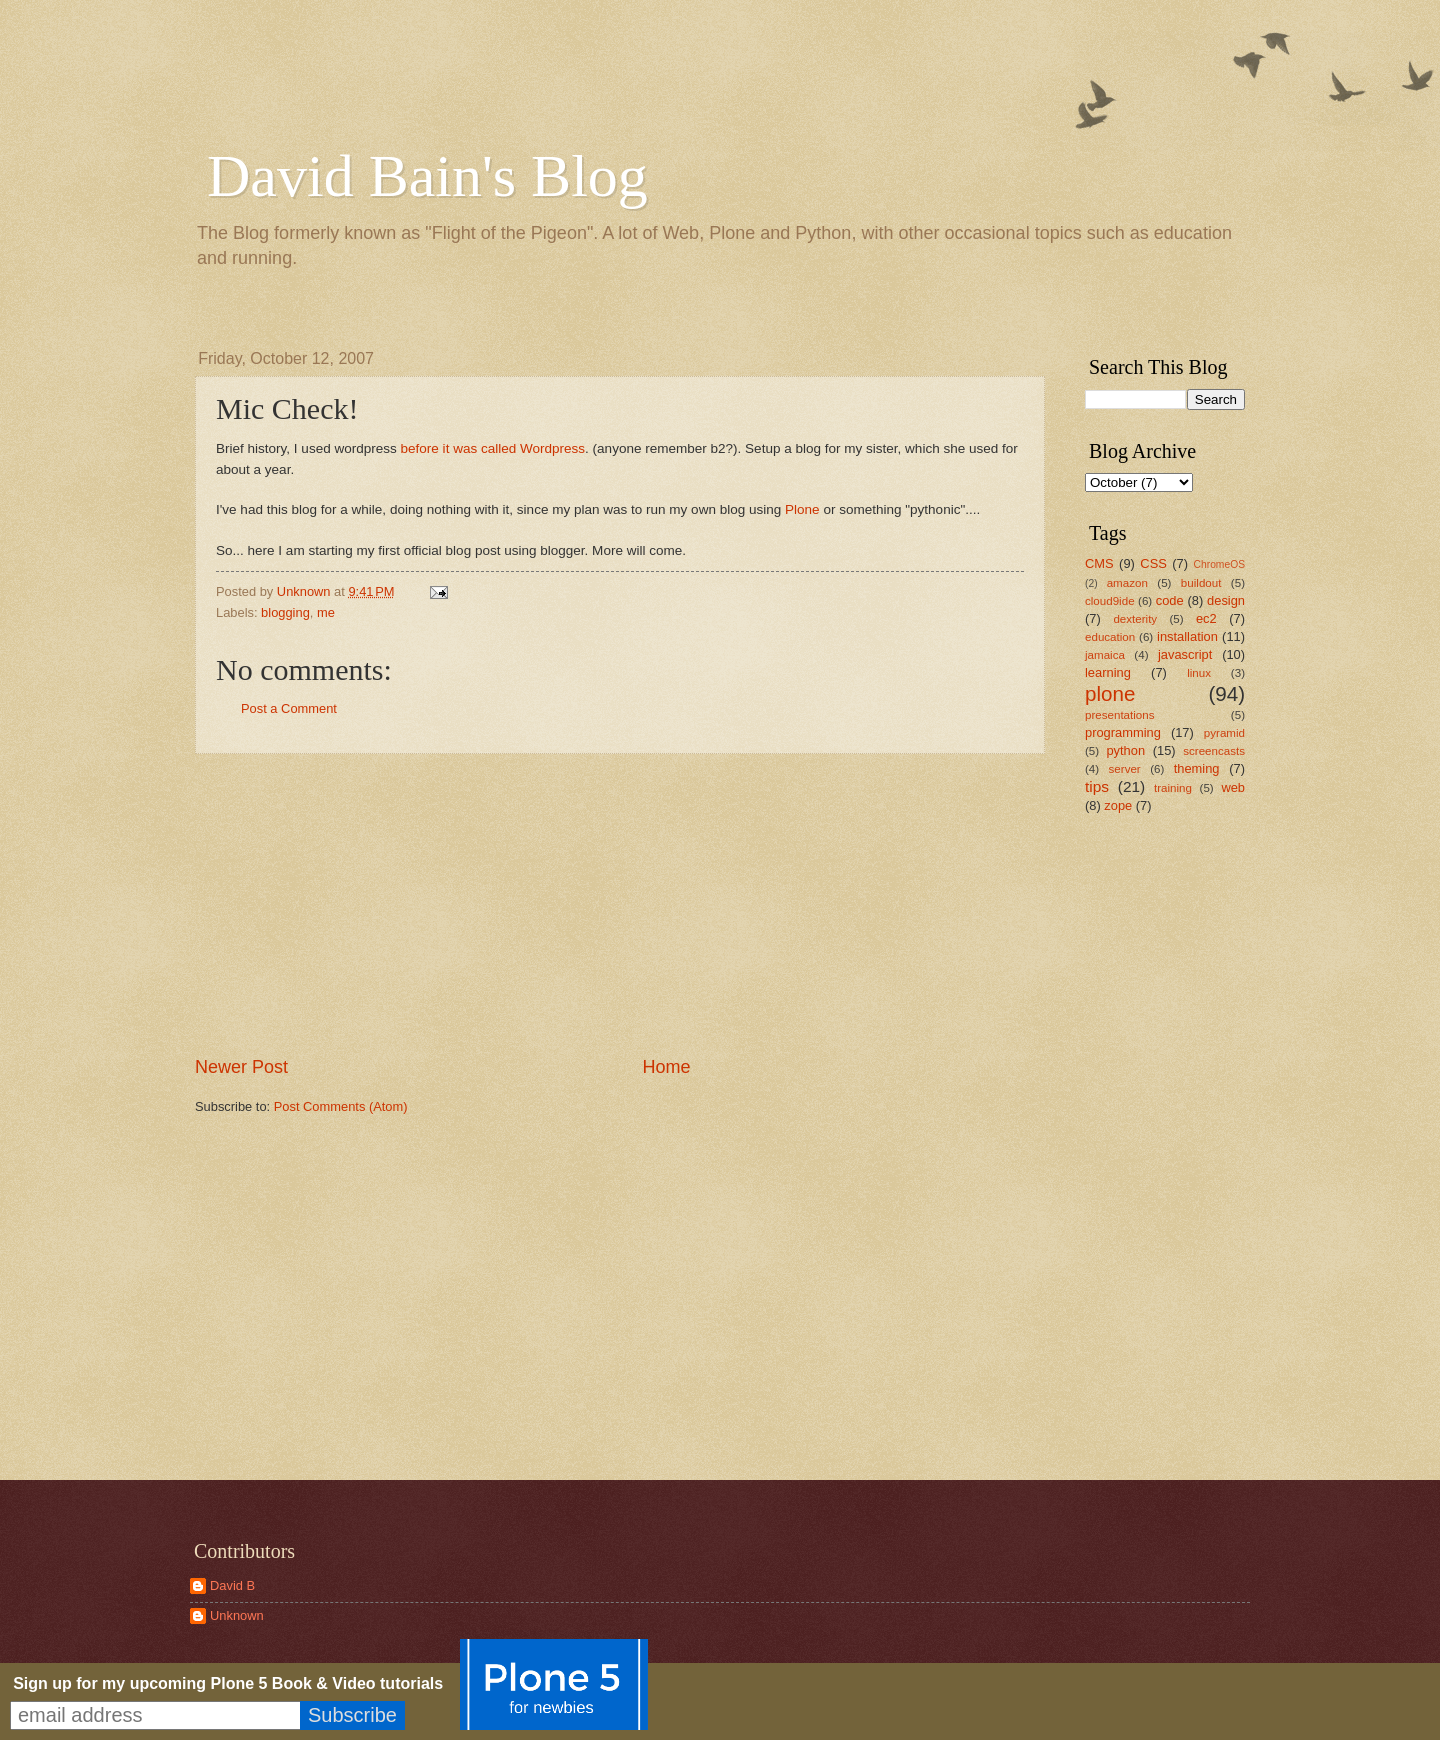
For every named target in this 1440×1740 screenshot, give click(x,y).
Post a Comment (289, 708)
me (326, 612)
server (1125, 769)
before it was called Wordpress (493, 448)
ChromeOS (1220, 564)
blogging (285, 612)
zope (1118, 805)
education (1110, 637)
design (1226, 600)
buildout (1201, 583)
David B (232, 1585)
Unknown (237, 1615)
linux (1199, 673)
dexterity (1135, 619)
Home (667, 1067)
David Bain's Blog (427, 176)
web (1233, 787)
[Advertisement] (620, 904)
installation (1187, 636)
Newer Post (241, 1067)
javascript (1185, 654)
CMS (1099, 563)
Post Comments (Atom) (341, 1106)
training (1173, 788)
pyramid (1224, 733)
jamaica (1105, 655)
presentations (1120, 715)
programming (1123, 732)
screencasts (1214, 751)
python (1125, 750)
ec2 (1206, 618)
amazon (1127, 583)
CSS (1153, 563)
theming (1197, 768)
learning (1108, 672)
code (1170, 600)
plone (1110, 693)
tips (1097, 786)
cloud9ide (1110, 601)
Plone (802, 509)
